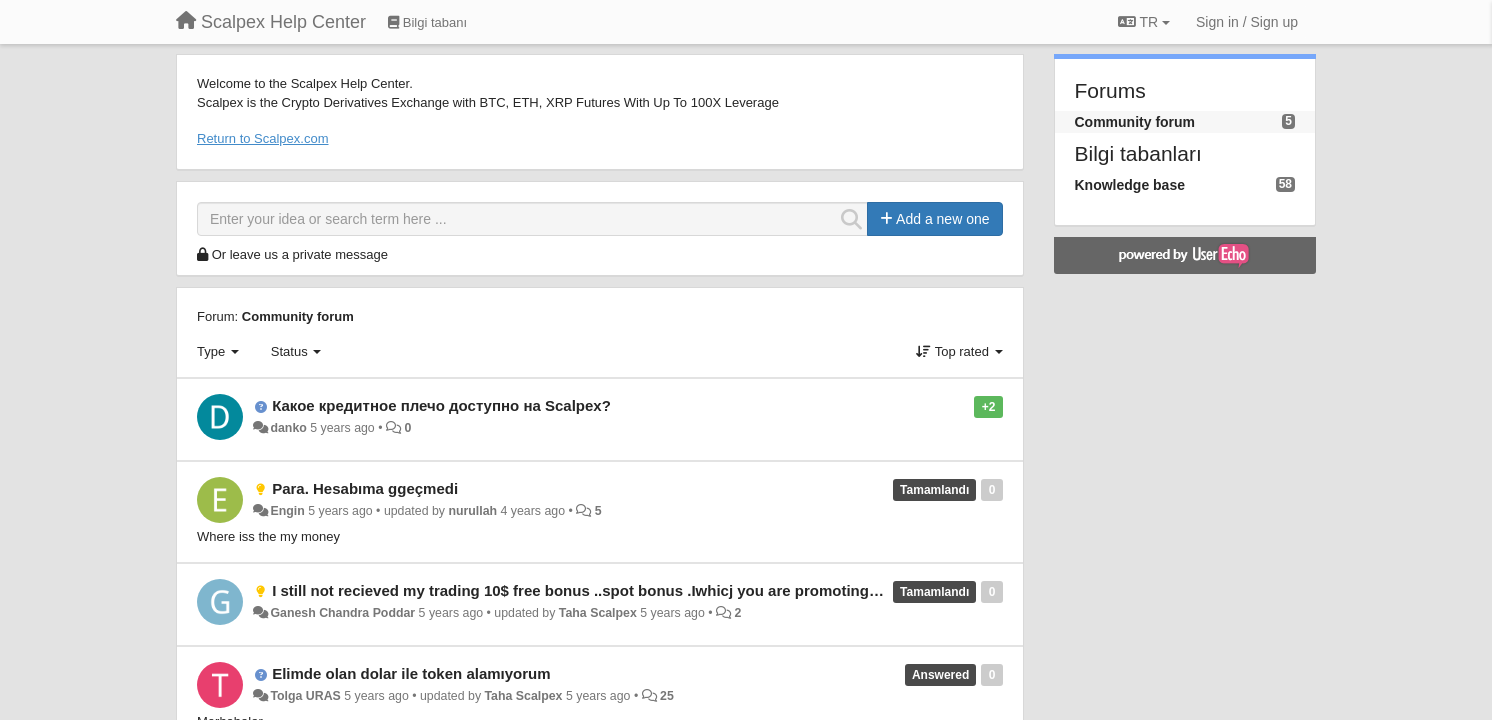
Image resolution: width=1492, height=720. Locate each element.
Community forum (298, 316)
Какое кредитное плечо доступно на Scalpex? (441, 405)
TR (1144, 22)
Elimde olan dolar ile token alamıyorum (411, 673)
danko (288, 428)
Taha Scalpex (598, 613)
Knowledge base (1130, 185)
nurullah (472, 511)
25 (667, 696)
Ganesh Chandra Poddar (342, 613)
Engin (287, 511)
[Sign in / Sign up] (1247, 22)
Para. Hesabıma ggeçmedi (365, 488)
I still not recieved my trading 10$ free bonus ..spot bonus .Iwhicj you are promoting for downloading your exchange (686, 590)
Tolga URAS (305, 696)
